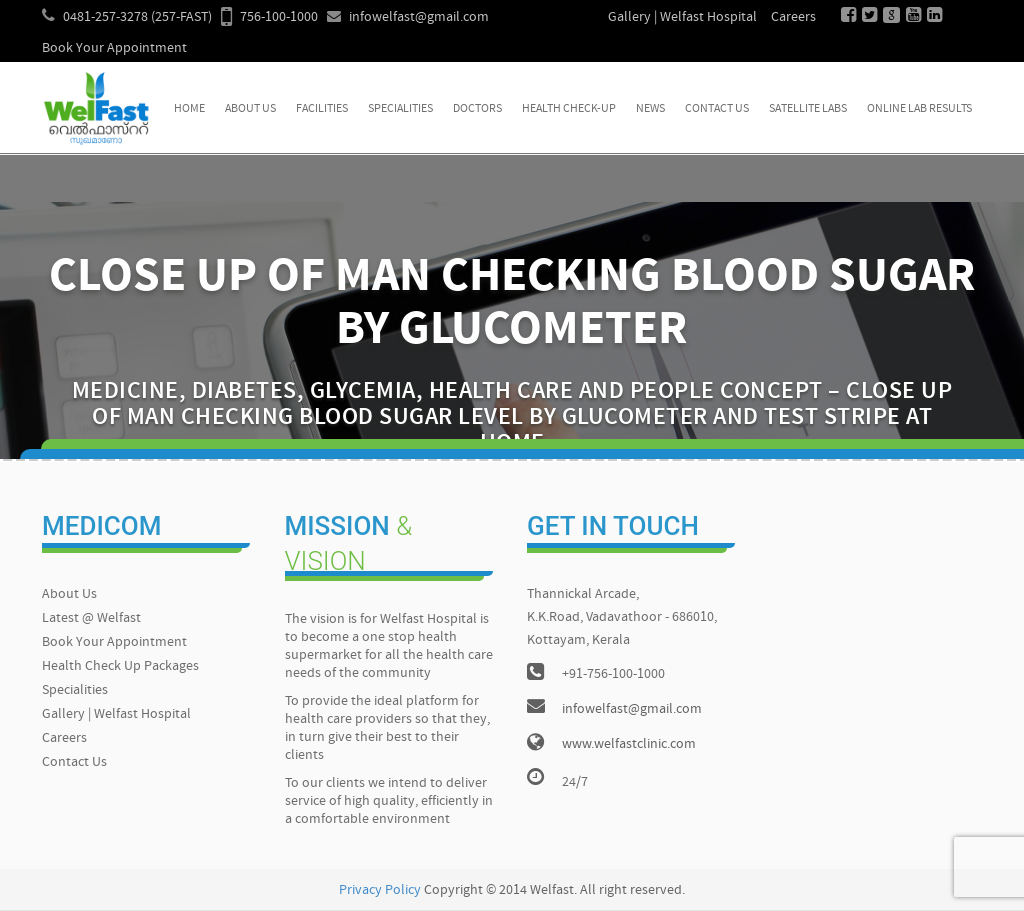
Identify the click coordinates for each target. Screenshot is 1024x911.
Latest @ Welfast (91, 618)
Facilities (322, 109)
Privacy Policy (380, 890)
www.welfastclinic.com (629, 744)
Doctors (477, 109)
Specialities (400, 109)
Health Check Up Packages (120, 666)
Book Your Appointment (114, 48)
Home (189, 109)
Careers (793, 17)
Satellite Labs (808, 109)
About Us (250, 109)
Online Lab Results (919, 109)
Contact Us (717, 109)
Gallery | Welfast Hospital (682, 17)
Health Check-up (569, 109)
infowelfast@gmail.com (419, 17)
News (650, 109)
